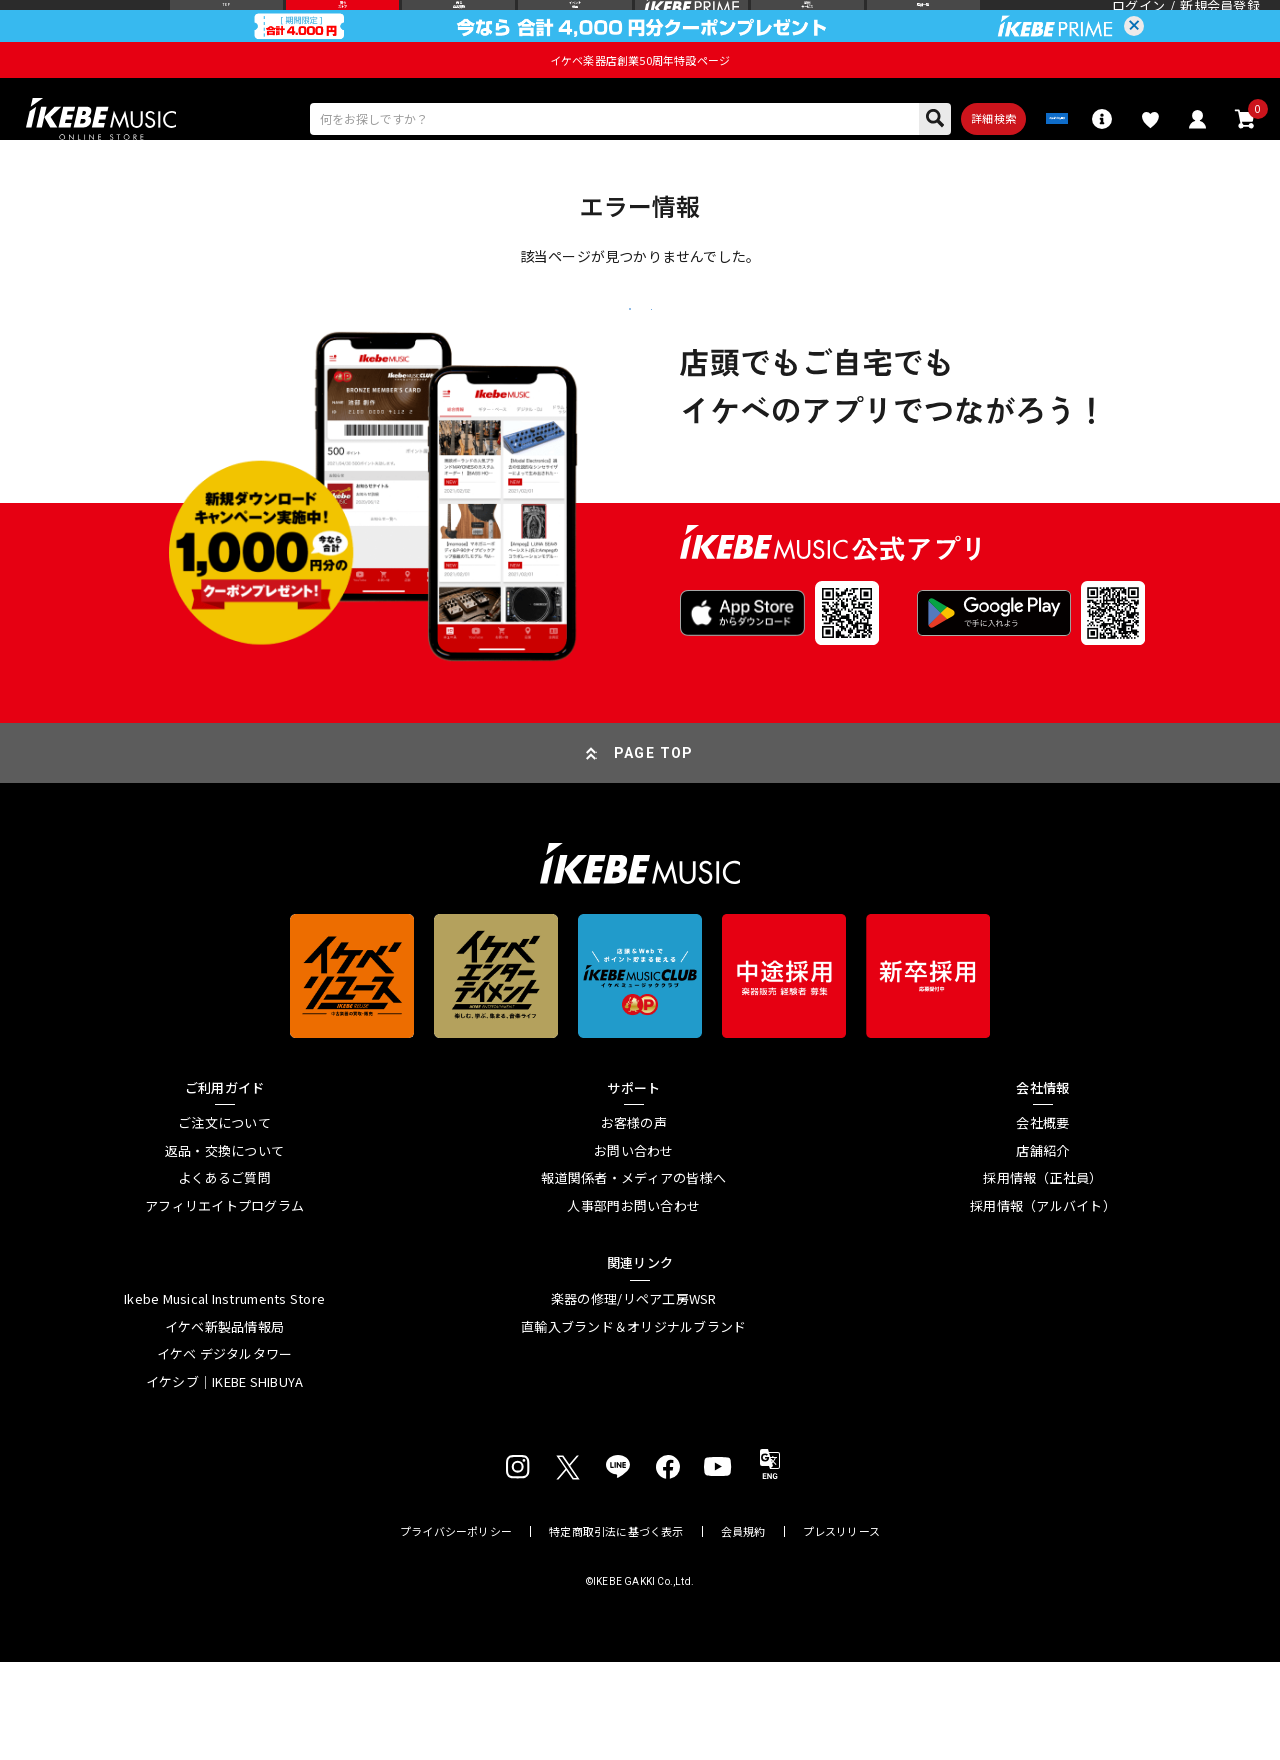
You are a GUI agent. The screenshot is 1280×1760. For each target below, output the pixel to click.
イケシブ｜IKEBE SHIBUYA (225, 1480)
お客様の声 (634, 1221)
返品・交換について (224, 1249)
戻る (495, 383)
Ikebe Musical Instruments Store (224, 1397)
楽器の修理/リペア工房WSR (634, 1397)
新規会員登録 (1220, 24)
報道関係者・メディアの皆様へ (633, 1277)
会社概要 (1042, 1221)
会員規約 (743, 1629)
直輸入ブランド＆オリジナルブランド (633, 1425)
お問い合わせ (634, 1249)
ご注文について (224, 1221)
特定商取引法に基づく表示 (616, 1629)
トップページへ (785, 382)
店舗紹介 (1042, 1249)
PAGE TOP (654, 851)
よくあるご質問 (224, 1277)
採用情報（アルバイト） (1043, 1304)
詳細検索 (905, 163)
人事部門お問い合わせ (633, 1304)
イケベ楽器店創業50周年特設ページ (640, 98)
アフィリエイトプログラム (224, 1304)
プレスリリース (842, 1629)
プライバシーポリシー (456, 1629)
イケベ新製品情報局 (224, 1425)
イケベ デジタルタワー (225, 1452)
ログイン (1138, 24)
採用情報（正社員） (1042, 1277)
